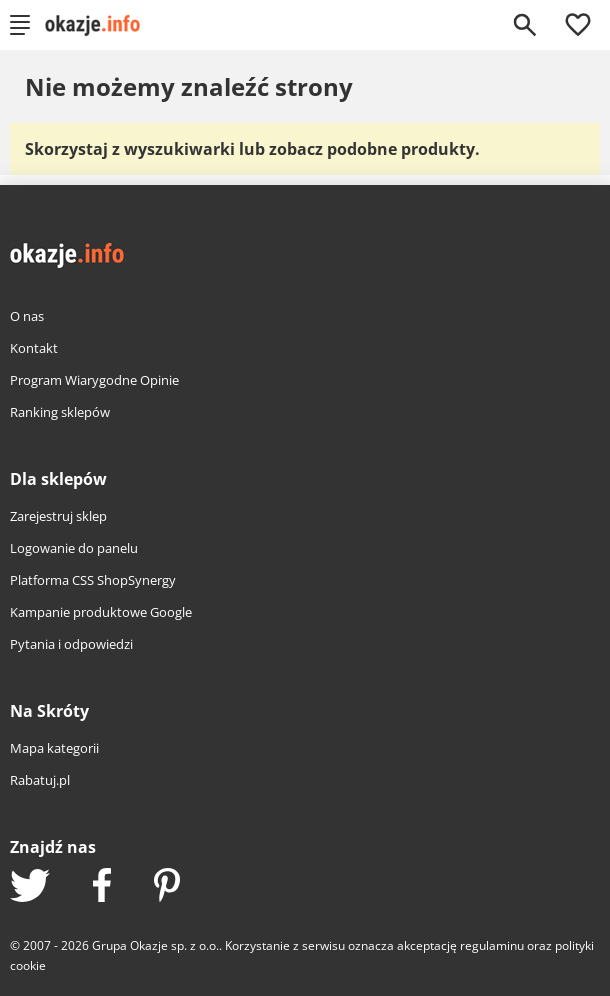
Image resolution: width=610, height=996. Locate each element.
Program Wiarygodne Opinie (94, 380)
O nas (27, 316)
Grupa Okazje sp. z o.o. (155, 945)
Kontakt (34, 348)
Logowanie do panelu (74, 548)
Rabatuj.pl (40, 780)
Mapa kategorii (54, 748)
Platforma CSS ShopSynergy (93, 580)
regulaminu (492, 945)
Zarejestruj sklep (58, 516)
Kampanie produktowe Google (101, 612)
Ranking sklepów (60, 412)
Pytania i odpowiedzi (71, 644)
